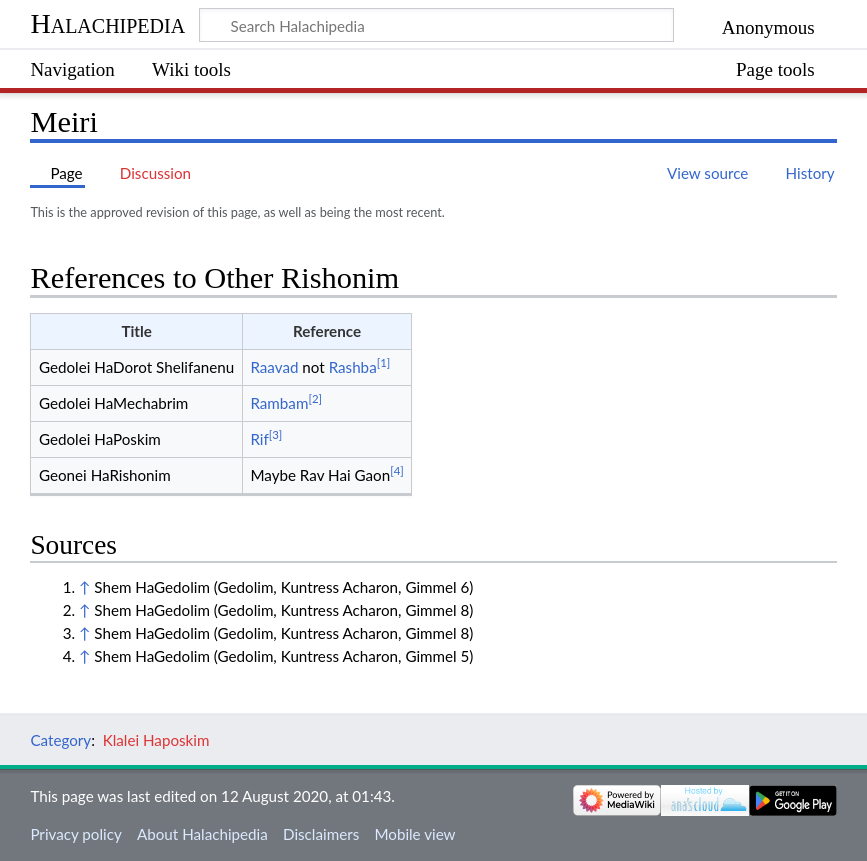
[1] (384, 362)
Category (60, 740)
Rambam (279, 403)
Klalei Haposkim (156, 740)
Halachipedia (107, 23)
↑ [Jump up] (84, 587)
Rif (259, 439)
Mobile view (414, 834)
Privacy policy (75, 834)
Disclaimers (321, 834)
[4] (397, 470)
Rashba (353, 367)
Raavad (274, 367)
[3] (276, 434)
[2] (315, 398)
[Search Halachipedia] (436, 25)
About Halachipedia (202, 834)
